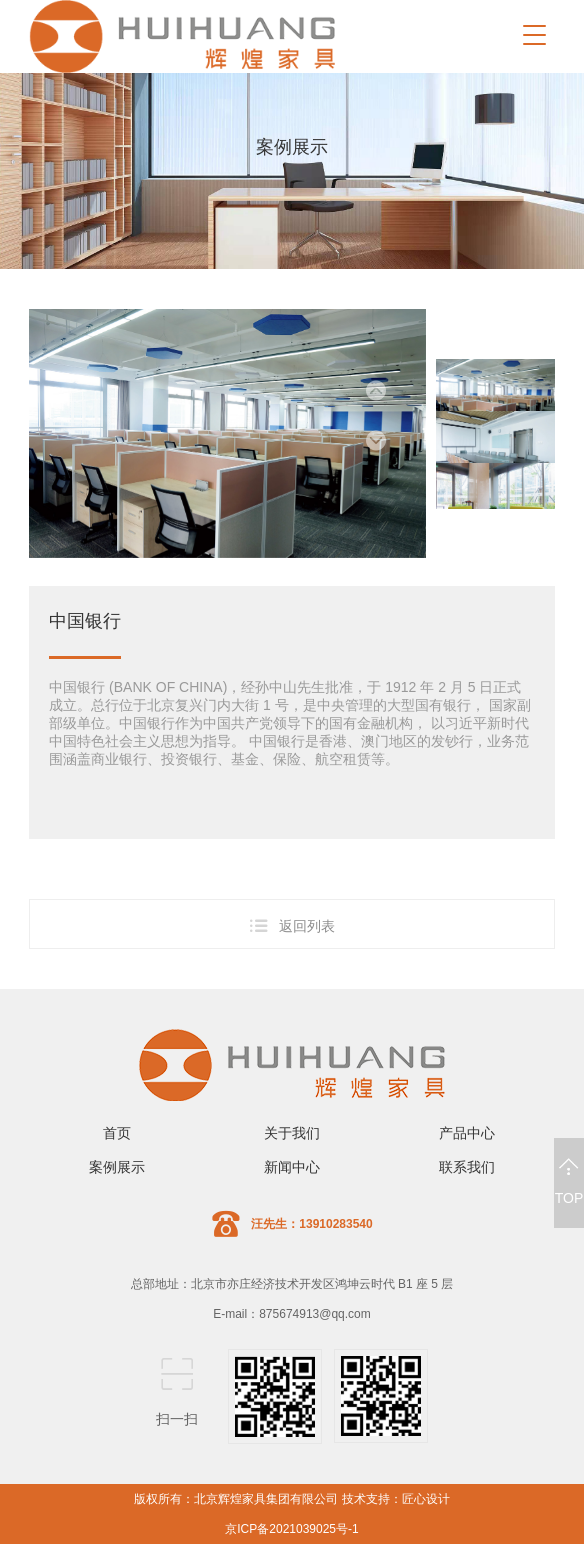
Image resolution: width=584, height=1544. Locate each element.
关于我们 (292, 1133)
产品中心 (467, 1133)
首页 (117, 1133)
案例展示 (117, 1167)
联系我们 (467, 1167)
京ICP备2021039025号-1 (291, 1529)
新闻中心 (292, 1167)
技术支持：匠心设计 (396, 1499)
